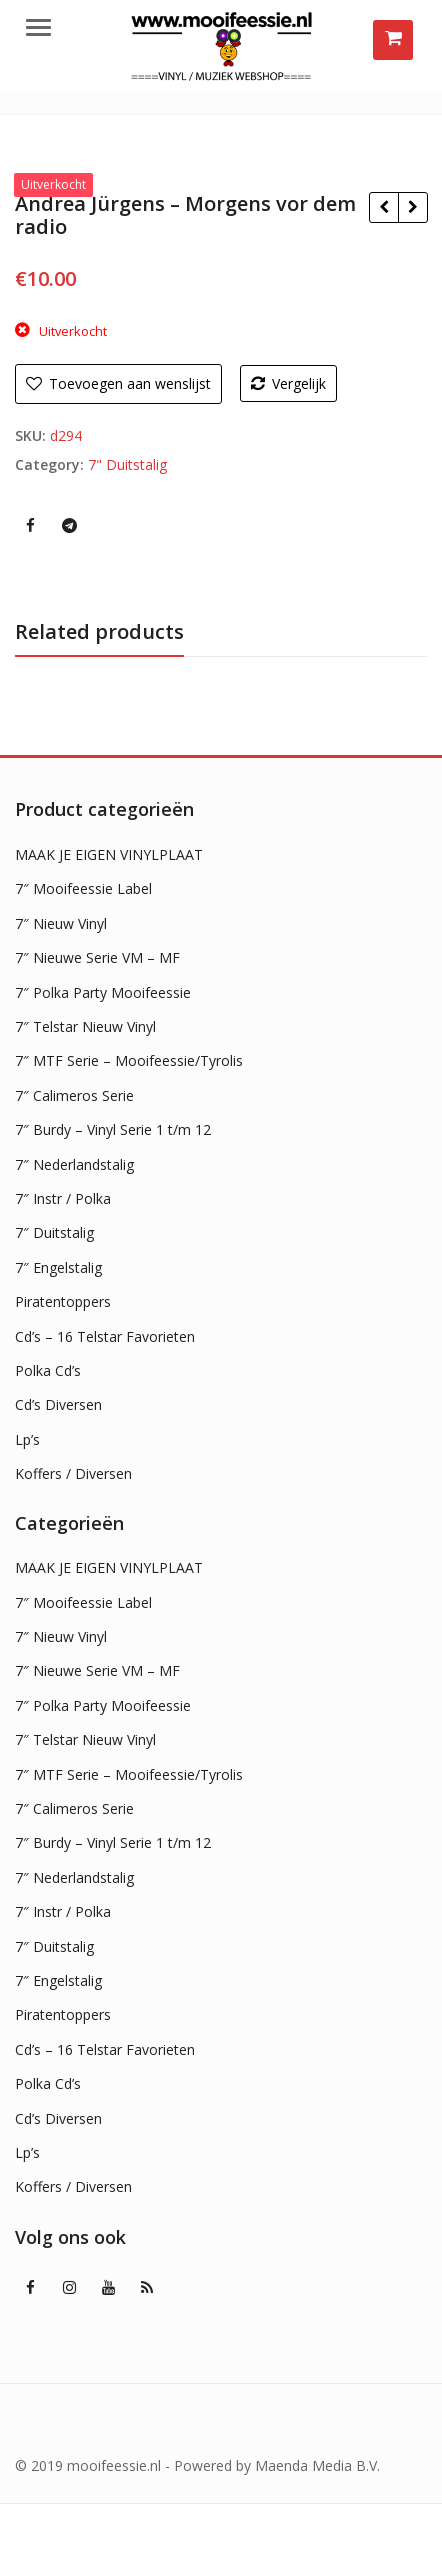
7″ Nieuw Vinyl (61, 923)
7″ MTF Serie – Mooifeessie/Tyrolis (129, 1060)
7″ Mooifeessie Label (83, 888)
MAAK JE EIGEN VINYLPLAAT (109, 854)
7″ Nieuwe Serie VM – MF (97, 957)
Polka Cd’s (48, 1370)
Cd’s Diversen (58, 1404)
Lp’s (27, 1439)
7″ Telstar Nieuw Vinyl (85, 1026)
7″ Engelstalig (58, 1267)
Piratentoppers (63, 1301)
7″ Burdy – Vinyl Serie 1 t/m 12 (113, 1129)
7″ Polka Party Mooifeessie (103, 992)
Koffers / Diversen (73, 1473)
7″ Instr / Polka (63, 1198)
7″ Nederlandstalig (74, 1164)
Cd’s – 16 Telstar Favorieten (105, 1336)
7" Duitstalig (127, 464)
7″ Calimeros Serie (74, 1095)
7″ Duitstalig (54, 1232)
